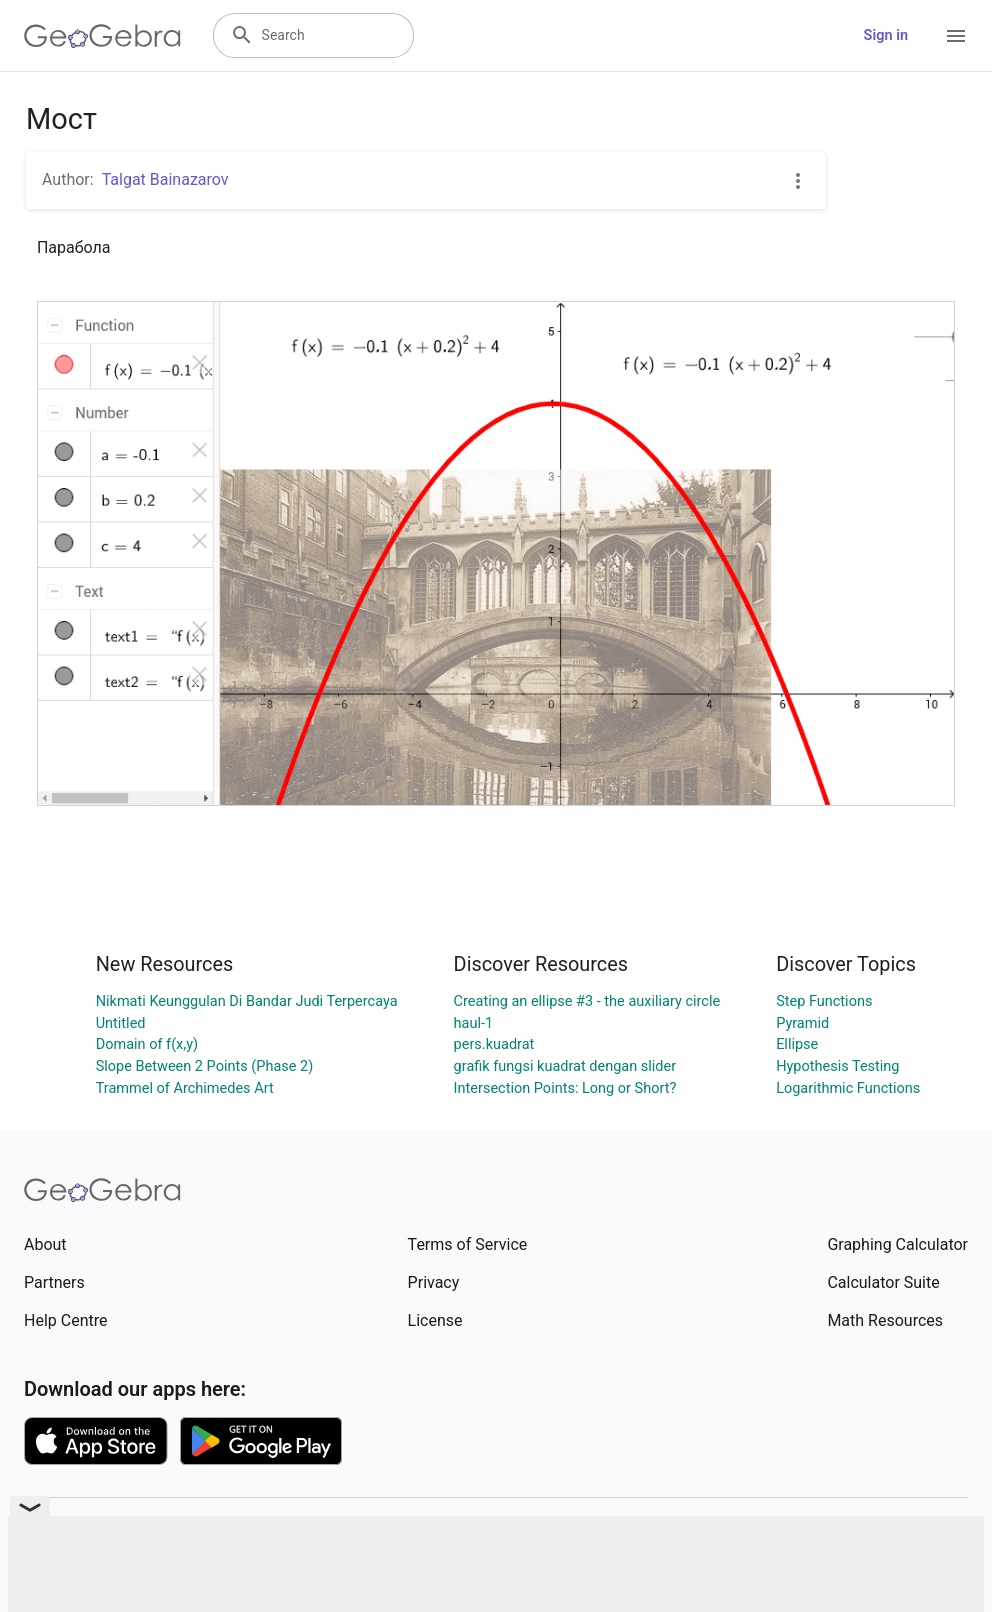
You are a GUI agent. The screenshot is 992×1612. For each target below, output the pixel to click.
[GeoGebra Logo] (102, 36)
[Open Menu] (956, 36)
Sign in (886, 35)
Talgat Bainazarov (165, 179)
